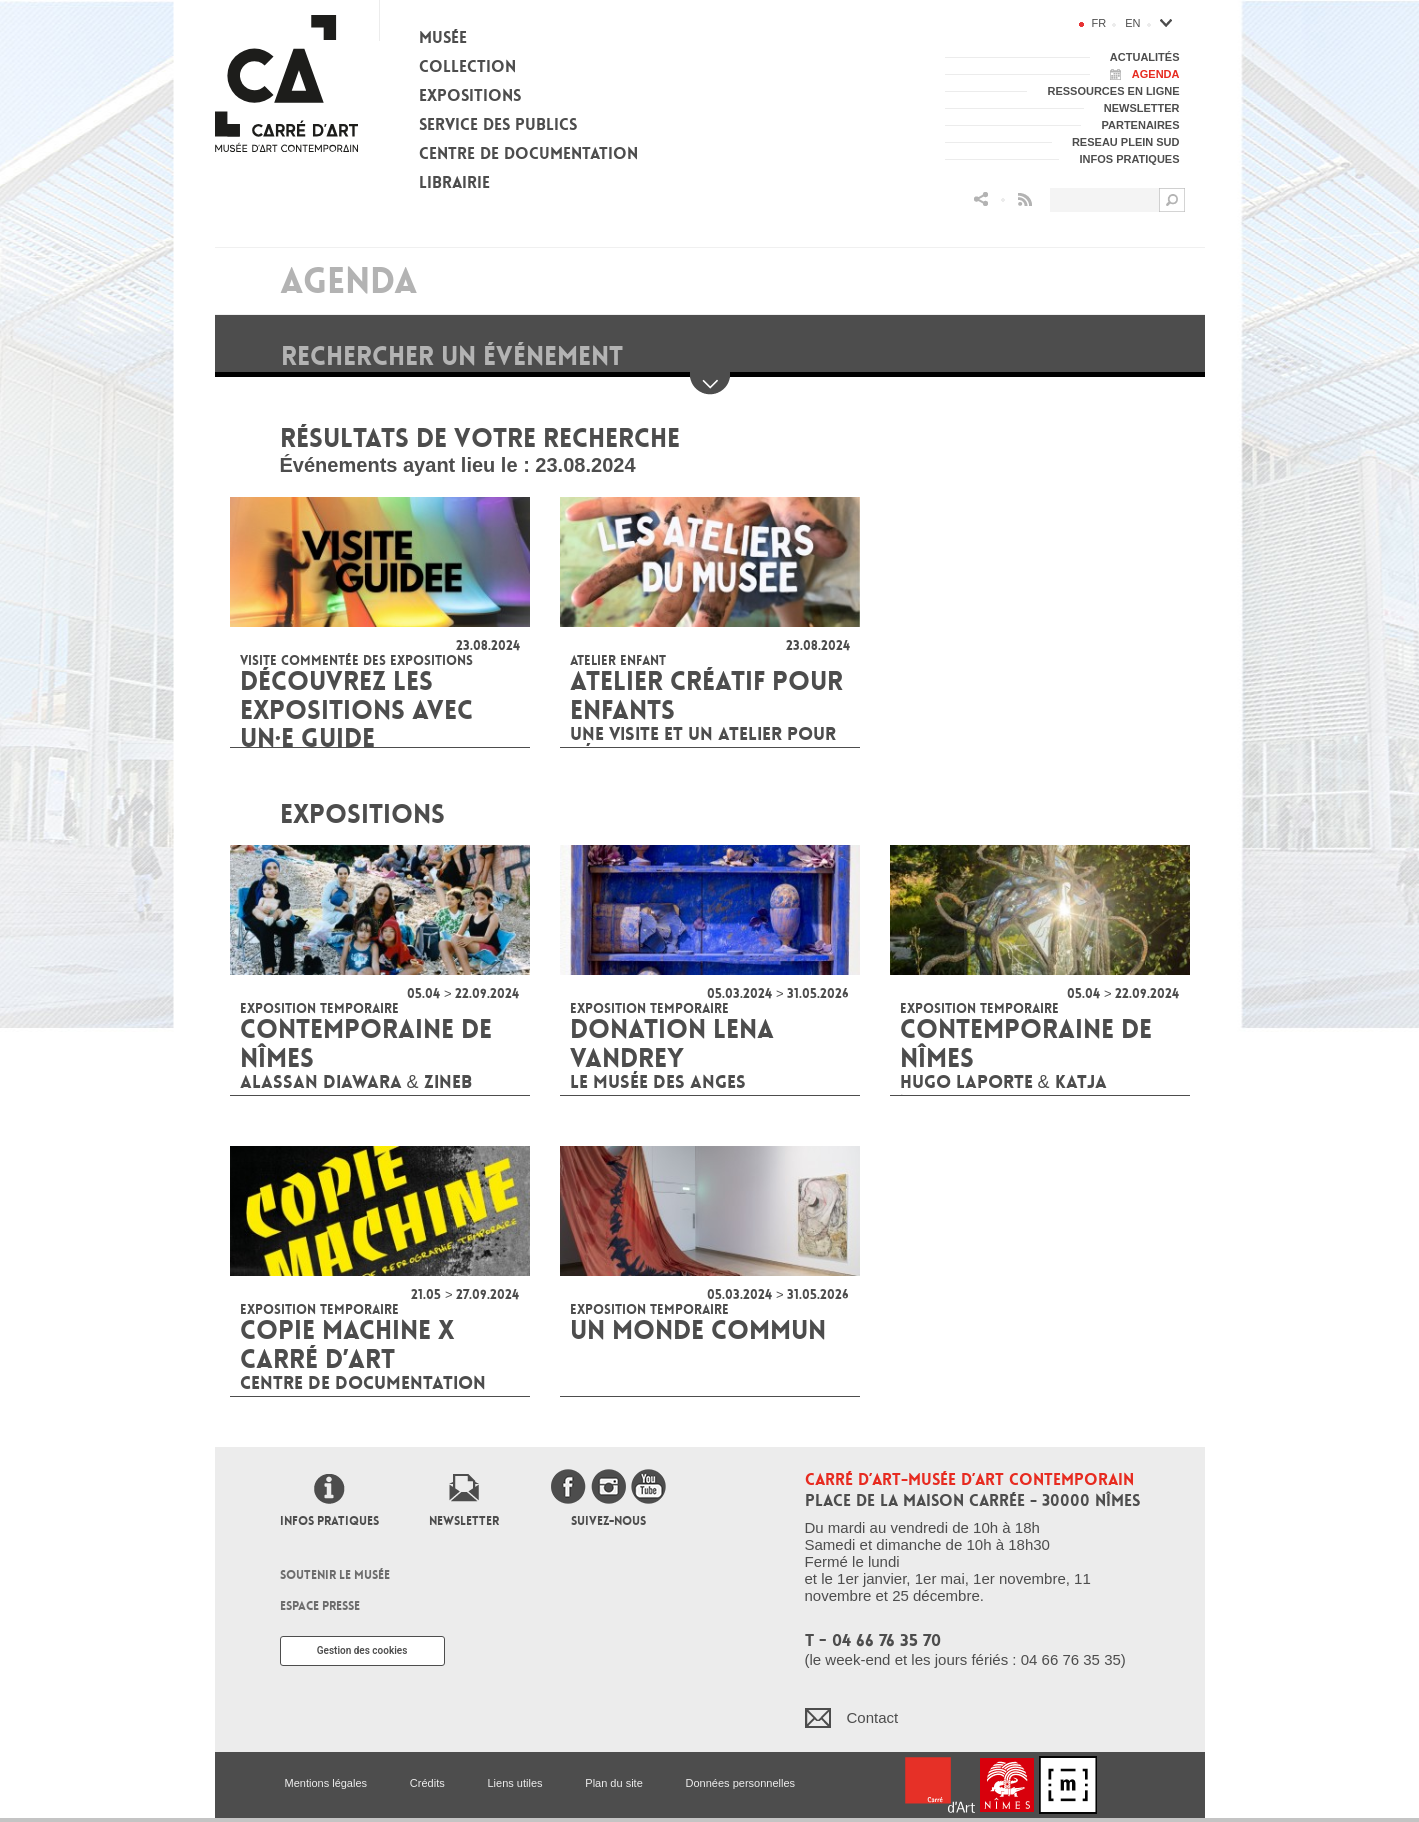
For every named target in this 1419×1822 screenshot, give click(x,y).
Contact (873, 1717)
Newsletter (464, 1521)
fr (1099, 23)
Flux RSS (1025, 199)
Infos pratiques (329, 1521)
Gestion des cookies (362, 1650)
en (1132, 23)
